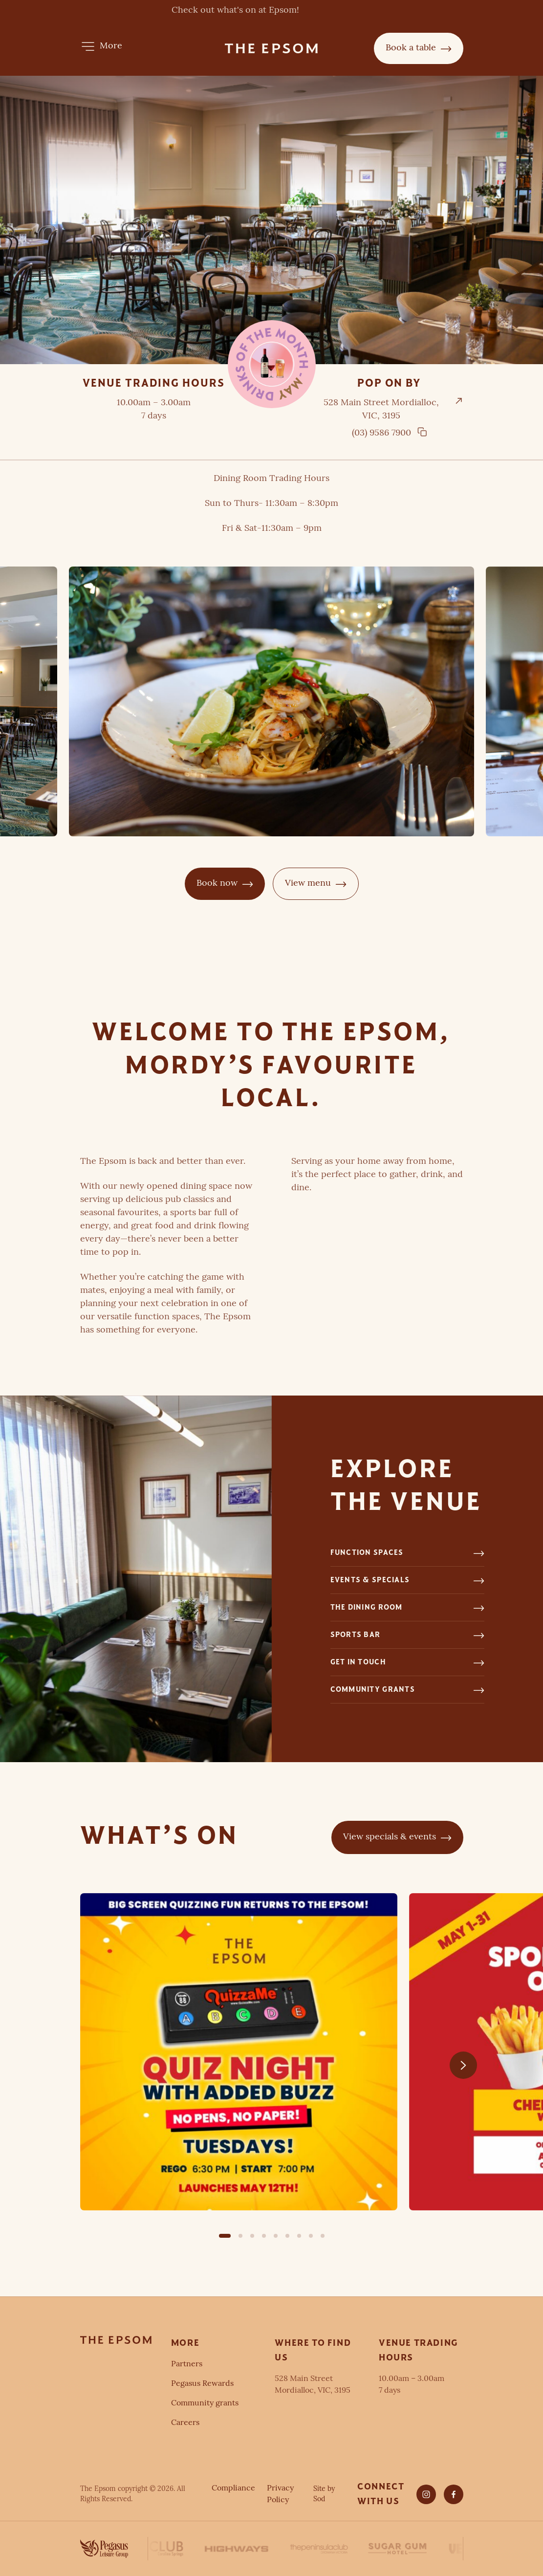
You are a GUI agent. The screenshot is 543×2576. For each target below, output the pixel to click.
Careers (185, 2423)
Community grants (205, 2403)
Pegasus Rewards (202, 2384)
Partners (186, 2364)
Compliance (233, 2488)
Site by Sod (324, 2494)
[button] (101, 46)
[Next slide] (463, 2065)
